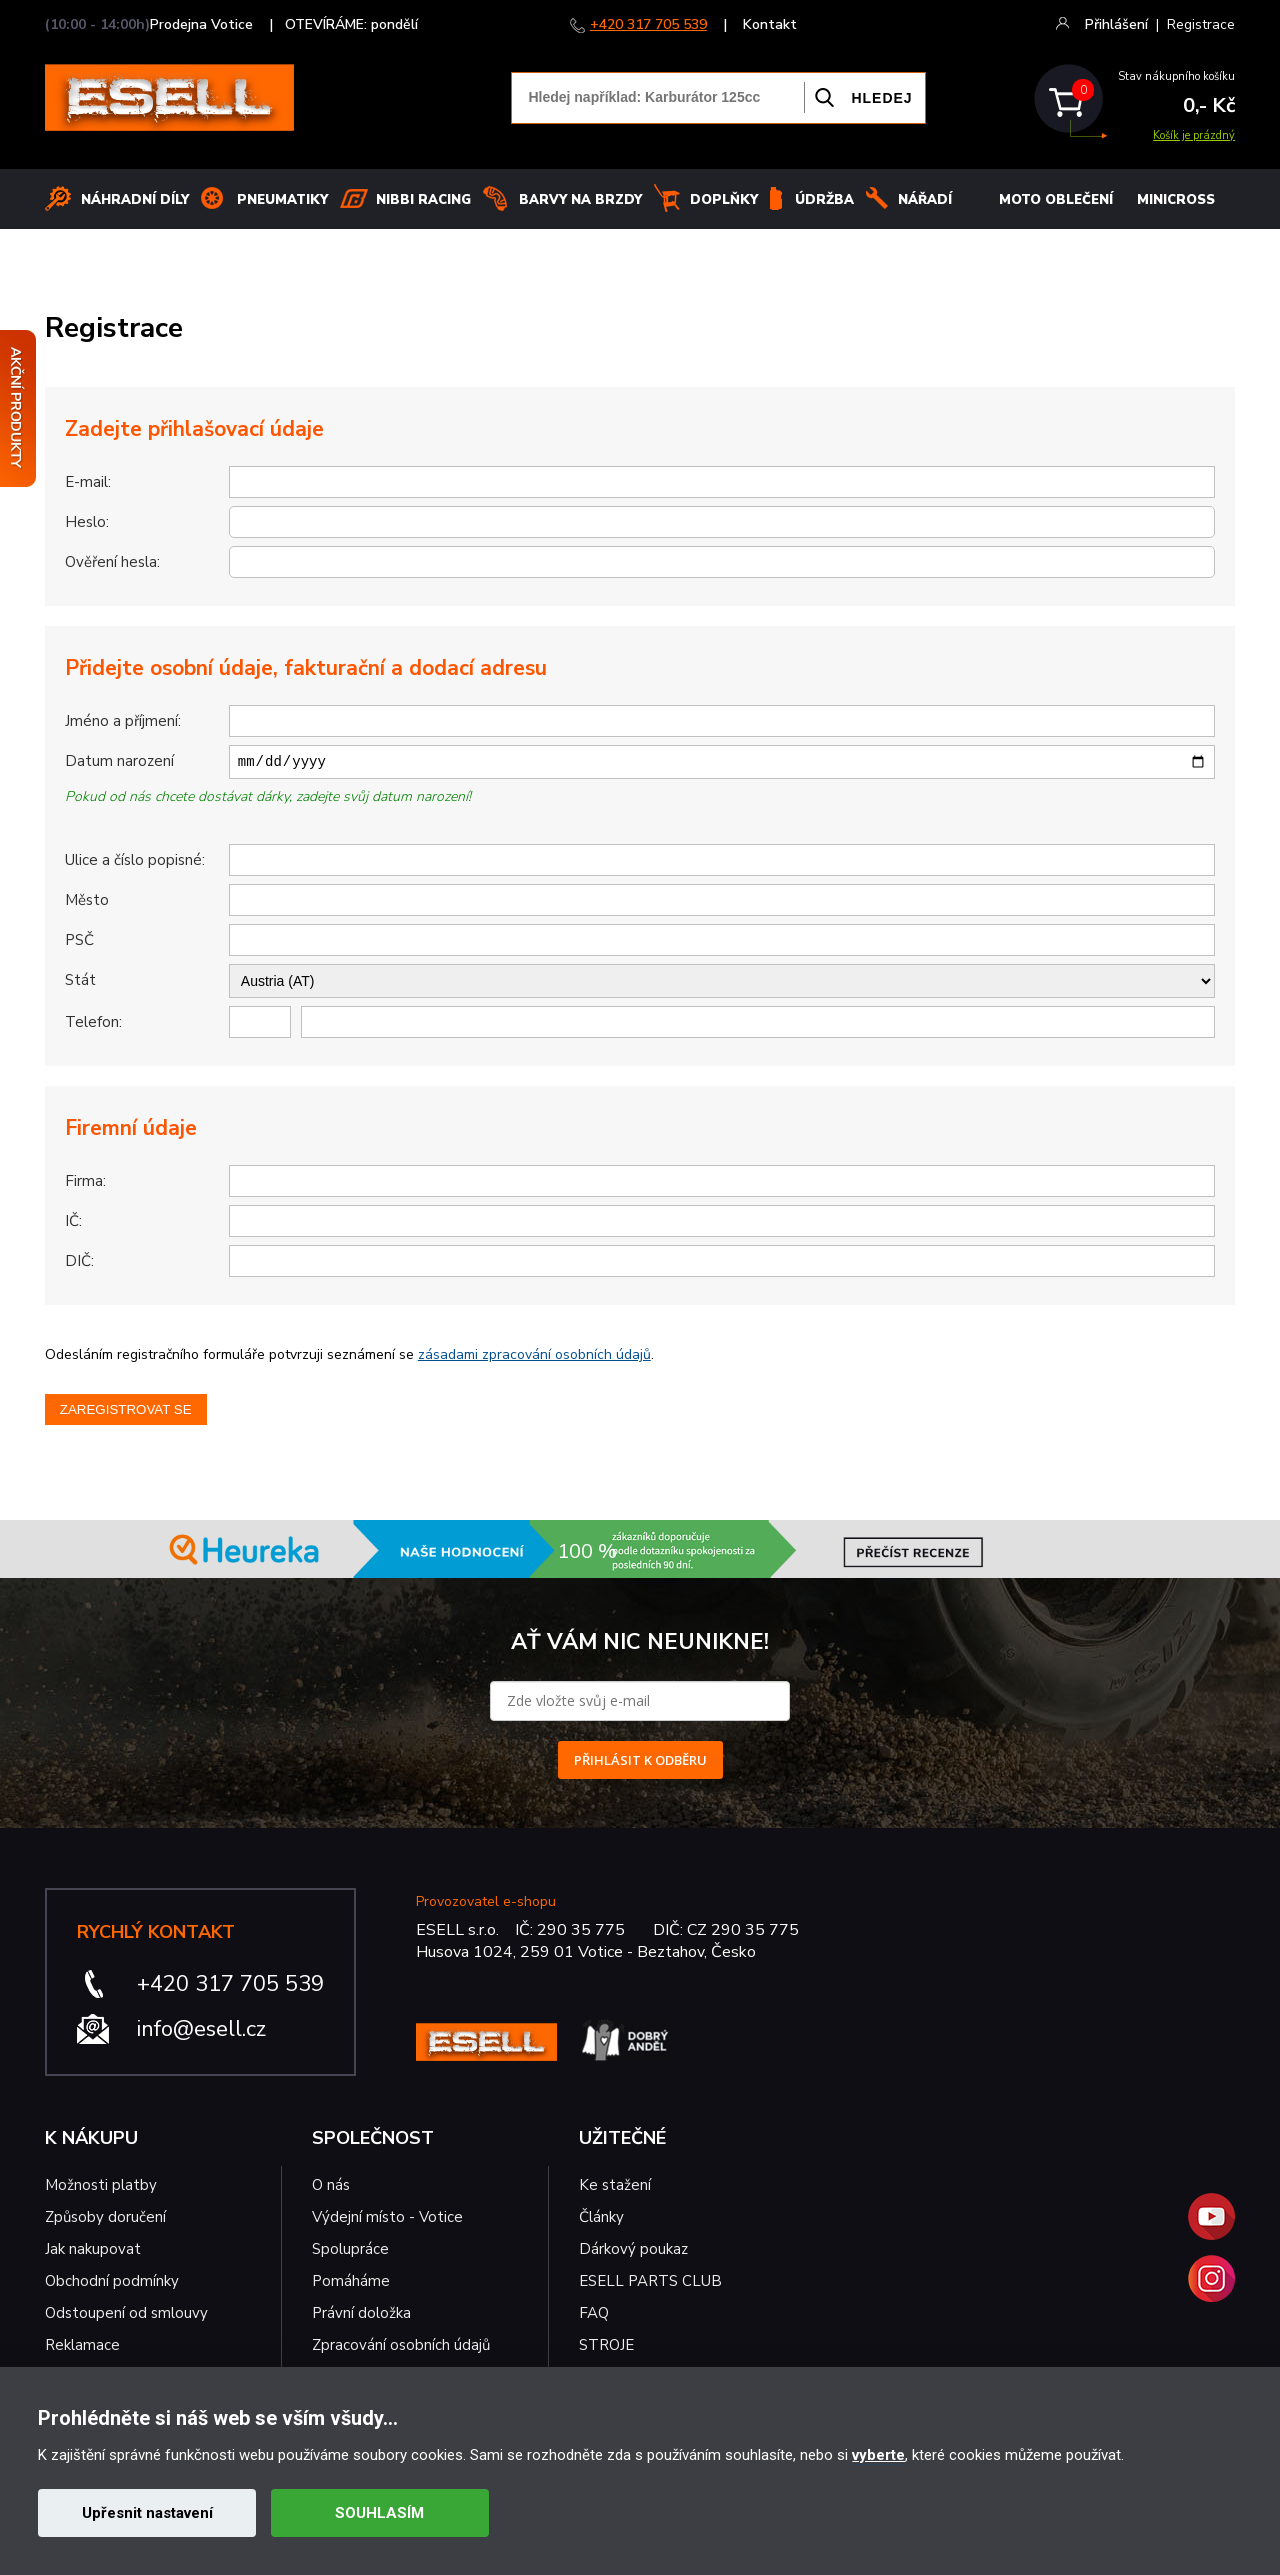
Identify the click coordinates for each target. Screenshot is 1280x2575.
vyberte (878, 2455)
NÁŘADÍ (925, 200)
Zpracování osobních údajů (401, 2348)
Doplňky (724, 200)
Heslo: (87, 522)
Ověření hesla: (112, 562)
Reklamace (82, 2348)
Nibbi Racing (423, 200)
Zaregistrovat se (126, 1412)
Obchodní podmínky (112, 2284)
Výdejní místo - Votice (387, 2220)
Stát (80, 983)
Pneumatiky (282, 200)
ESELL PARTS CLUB (650, 2284)
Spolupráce (350, 2252)
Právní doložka (361, 2316)
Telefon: (93, 1025)
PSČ (79, 943)
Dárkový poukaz (633, 2252)
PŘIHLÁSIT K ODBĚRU (640, 1763)
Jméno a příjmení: (123, 721)
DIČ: (79, 1264)
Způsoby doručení (105, 2220)
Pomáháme (351, 2284)
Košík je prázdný (1194, 135)
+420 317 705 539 (648, 24)
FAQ (594, 2316)
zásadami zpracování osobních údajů (534, 1357)
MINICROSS (1176, 200)
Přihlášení (1116, 24)
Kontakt (770, 24)
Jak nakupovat (93, 2252)
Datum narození (119, 761)
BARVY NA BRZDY (580, 200)
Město (87, 903)
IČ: (73, 1224)
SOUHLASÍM (379, 2513)
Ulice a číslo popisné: (135, 863)
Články (601, 2220)
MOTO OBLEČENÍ (1056, 200)
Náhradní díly (135, 200)
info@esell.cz (201, 2032)
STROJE (606, 2348)
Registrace (1201, 24)
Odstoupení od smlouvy (126, 2316)
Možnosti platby (101, 2188)
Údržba (824, 200)
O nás (331, 2188)
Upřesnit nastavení (147, 2513)
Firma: (85, 1184)
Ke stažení (615, 2188)
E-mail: (88, 482)
